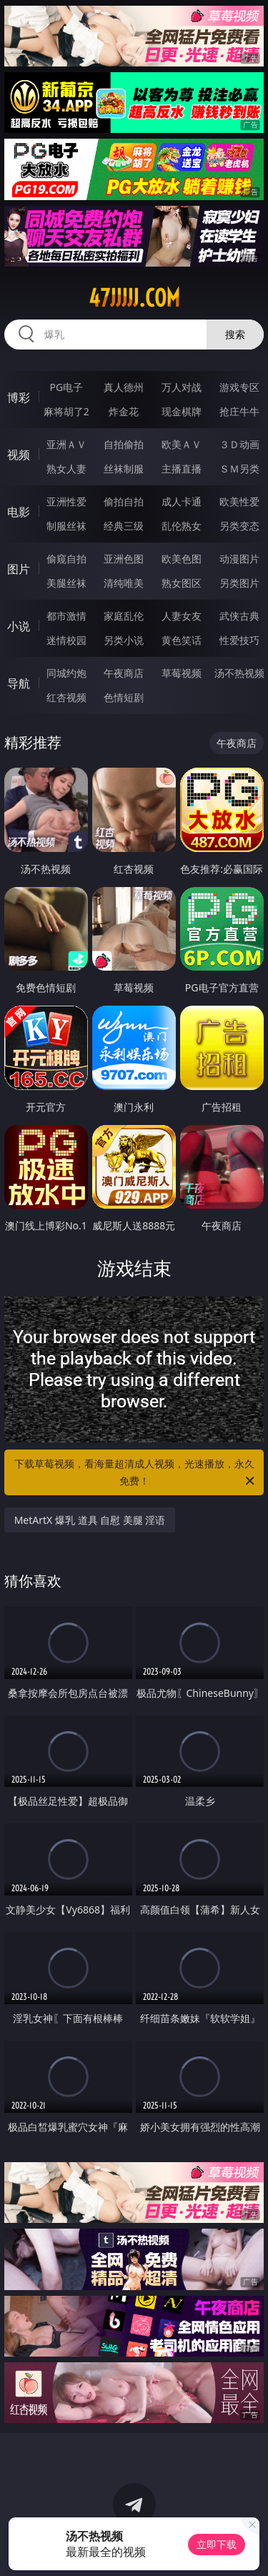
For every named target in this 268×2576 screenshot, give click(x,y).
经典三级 (124, 525)
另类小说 (124, 640)
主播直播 (182, 468)
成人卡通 (182, 501)
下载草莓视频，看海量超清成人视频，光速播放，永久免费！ (135, 1473)
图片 (18, 569)
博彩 (18, 397)
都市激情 (66, 616)
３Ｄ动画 (239, 444)
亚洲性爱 (66, 501)
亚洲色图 (124, 558)
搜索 (235, 334)
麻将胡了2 (66, 411)
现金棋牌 (182, 411)
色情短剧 (124, 697)
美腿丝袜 (66, 583)
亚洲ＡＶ (66, 444)
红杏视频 (66, 697)
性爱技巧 (239, 640)
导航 (18, 683)
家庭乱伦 (124, 616)
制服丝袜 (66, 525)
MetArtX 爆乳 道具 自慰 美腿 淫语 (90, 1520)
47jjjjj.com (134, 298)
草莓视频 (182, 673)
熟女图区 (182, 583)
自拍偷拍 (124, 444)
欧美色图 (182, 558)
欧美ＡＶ (182, 444)
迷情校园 (66, 640)
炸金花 (124, 411)
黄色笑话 (182, 640)
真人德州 (124, 387)
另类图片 (239, 583)
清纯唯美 (124, 583)
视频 (18, 454)
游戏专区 (239, 387)
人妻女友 (182, 616)
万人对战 (182, 387)
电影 (18, 512)
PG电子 (66, 387)
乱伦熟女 (182, 525)
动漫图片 (239, 558)
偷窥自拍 (66, 558)
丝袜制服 (124, 468)
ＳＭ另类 (239, 468)
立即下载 (217, 2544)
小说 (18, 626)
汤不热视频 (239, 673)
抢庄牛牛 (239, 411)
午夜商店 (124, 673)
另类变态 (239, 525)
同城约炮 (66, 673)
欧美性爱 (239, 501)
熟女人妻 (66, 468)
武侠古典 (239, 616)
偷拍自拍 (124, 501)
